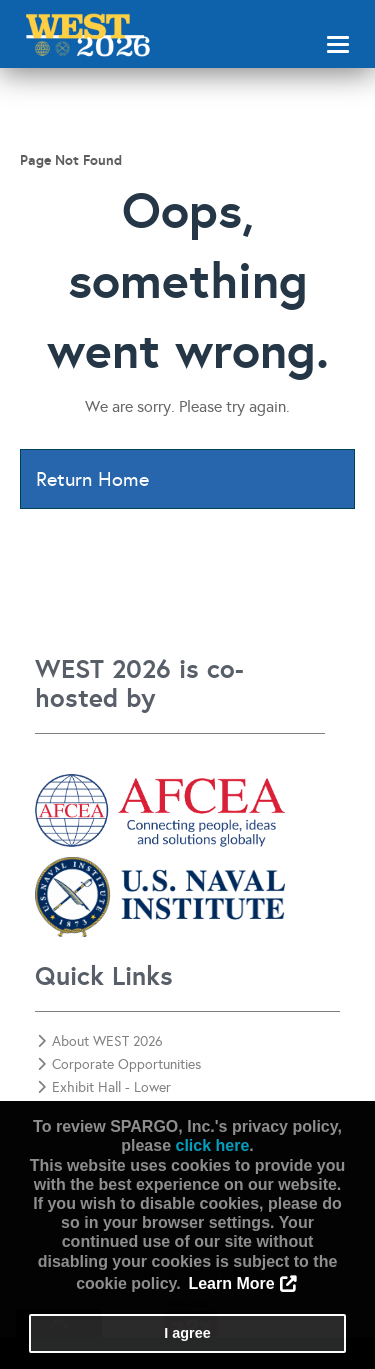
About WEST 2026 (100, 1041)
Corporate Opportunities (119, 1064)
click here (212, 1145)
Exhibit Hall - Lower (104, 1087)
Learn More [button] (231, 1283)
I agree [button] (187, 1333)
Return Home (92, 479)
